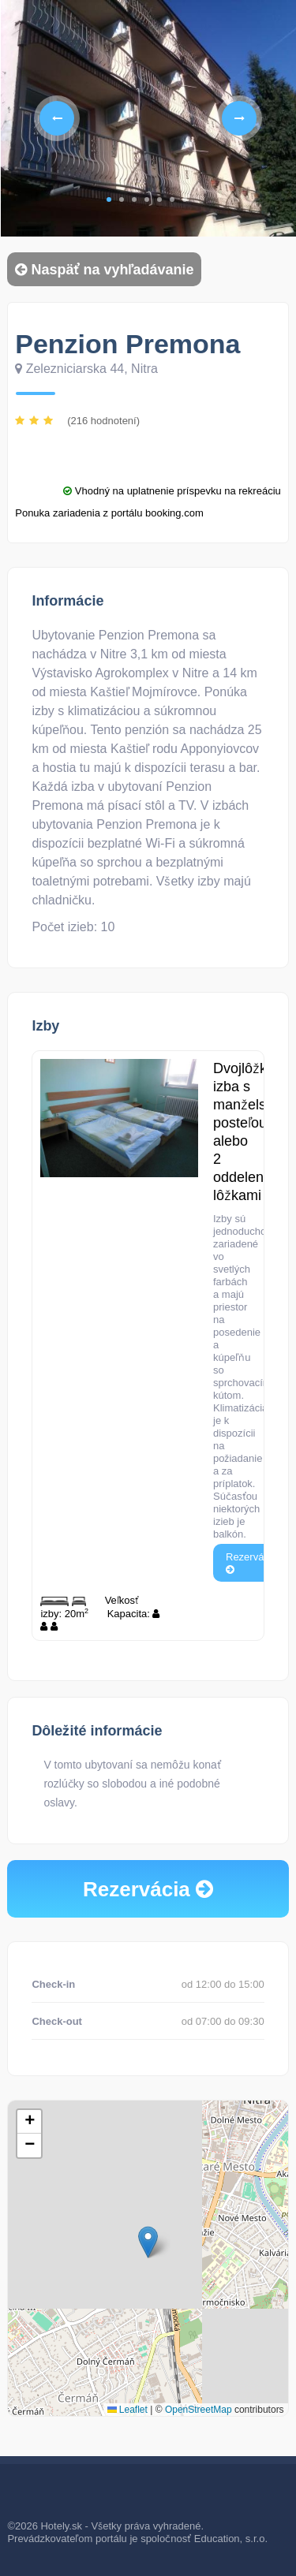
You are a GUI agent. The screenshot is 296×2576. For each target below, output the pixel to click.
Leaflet (127, 2409)
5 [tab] (159, 199)
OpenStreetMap (198, 2409)
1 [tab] (109, 199)
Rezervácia (251, 1562)
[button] (148, 2242)
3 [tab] (134, 199)
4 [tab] (146, 199)
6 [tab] (172, 199)
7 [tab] (184, 199)
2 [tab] (121, 199)
